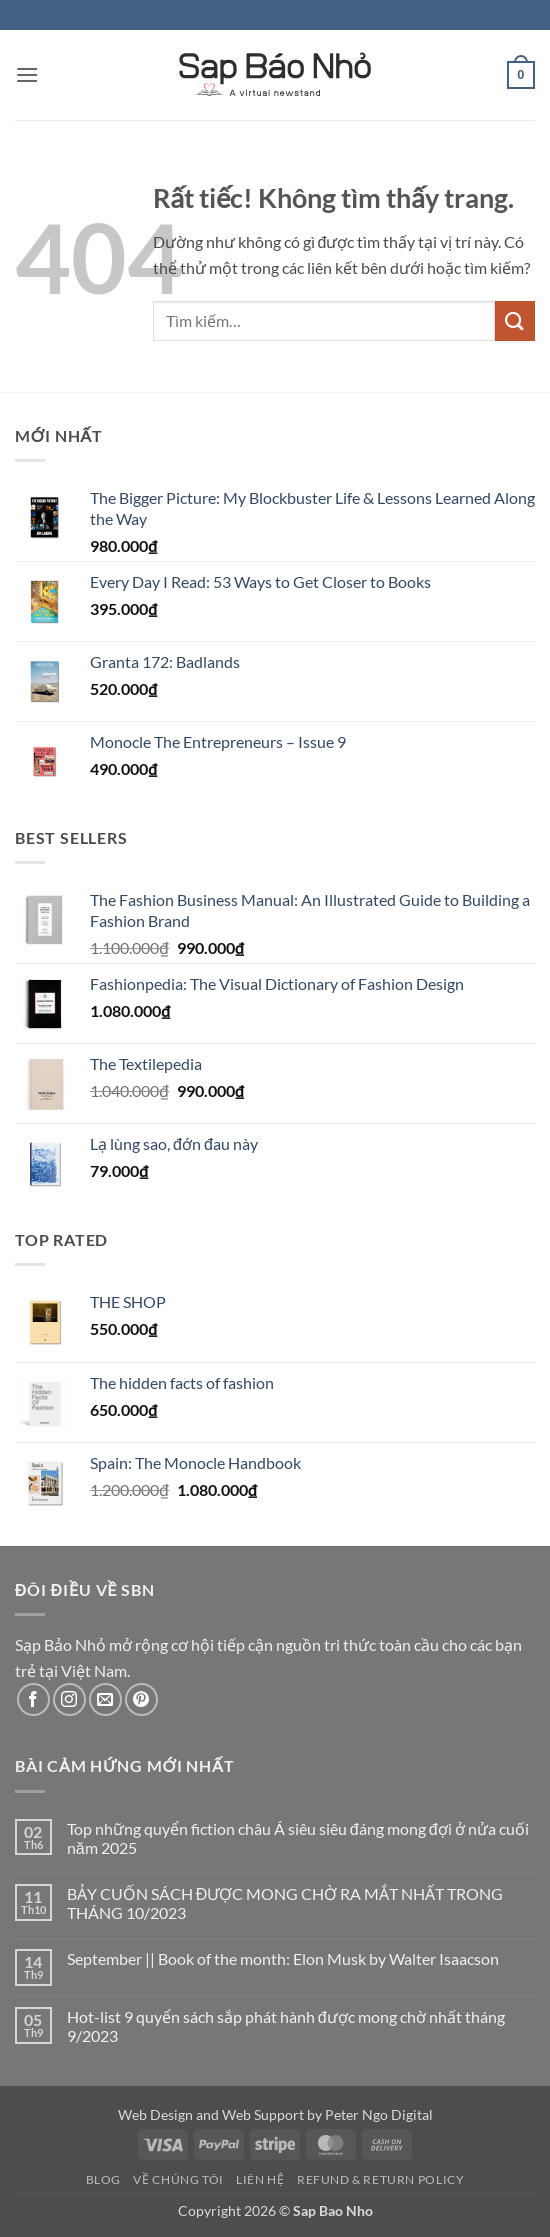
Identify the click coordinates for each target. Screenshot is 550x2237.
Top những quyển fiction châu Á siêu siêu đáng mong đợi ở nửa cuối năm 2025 (298, 1838)
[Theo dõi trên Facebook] (33, 1699)
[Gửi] (515, 320)
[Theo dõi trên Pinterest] (141, 1699)
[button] (27, 74)
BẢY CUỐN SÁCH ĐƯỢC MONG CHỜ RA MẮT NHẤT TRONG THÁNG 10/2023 (285, 1903)
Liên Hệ (260, 2179)
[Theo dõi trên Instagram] (69, 1699)
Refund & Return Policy (380, 2179)
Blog (103, 2179)
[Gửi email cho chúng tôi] (105, 1699)
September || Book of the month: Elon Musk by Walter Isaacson (283, 1958)
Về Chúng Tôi (178, 2179)
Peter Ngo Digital (379, 2114)
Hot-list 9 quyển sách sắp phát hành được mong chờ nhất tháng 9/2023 (286, 2026)
